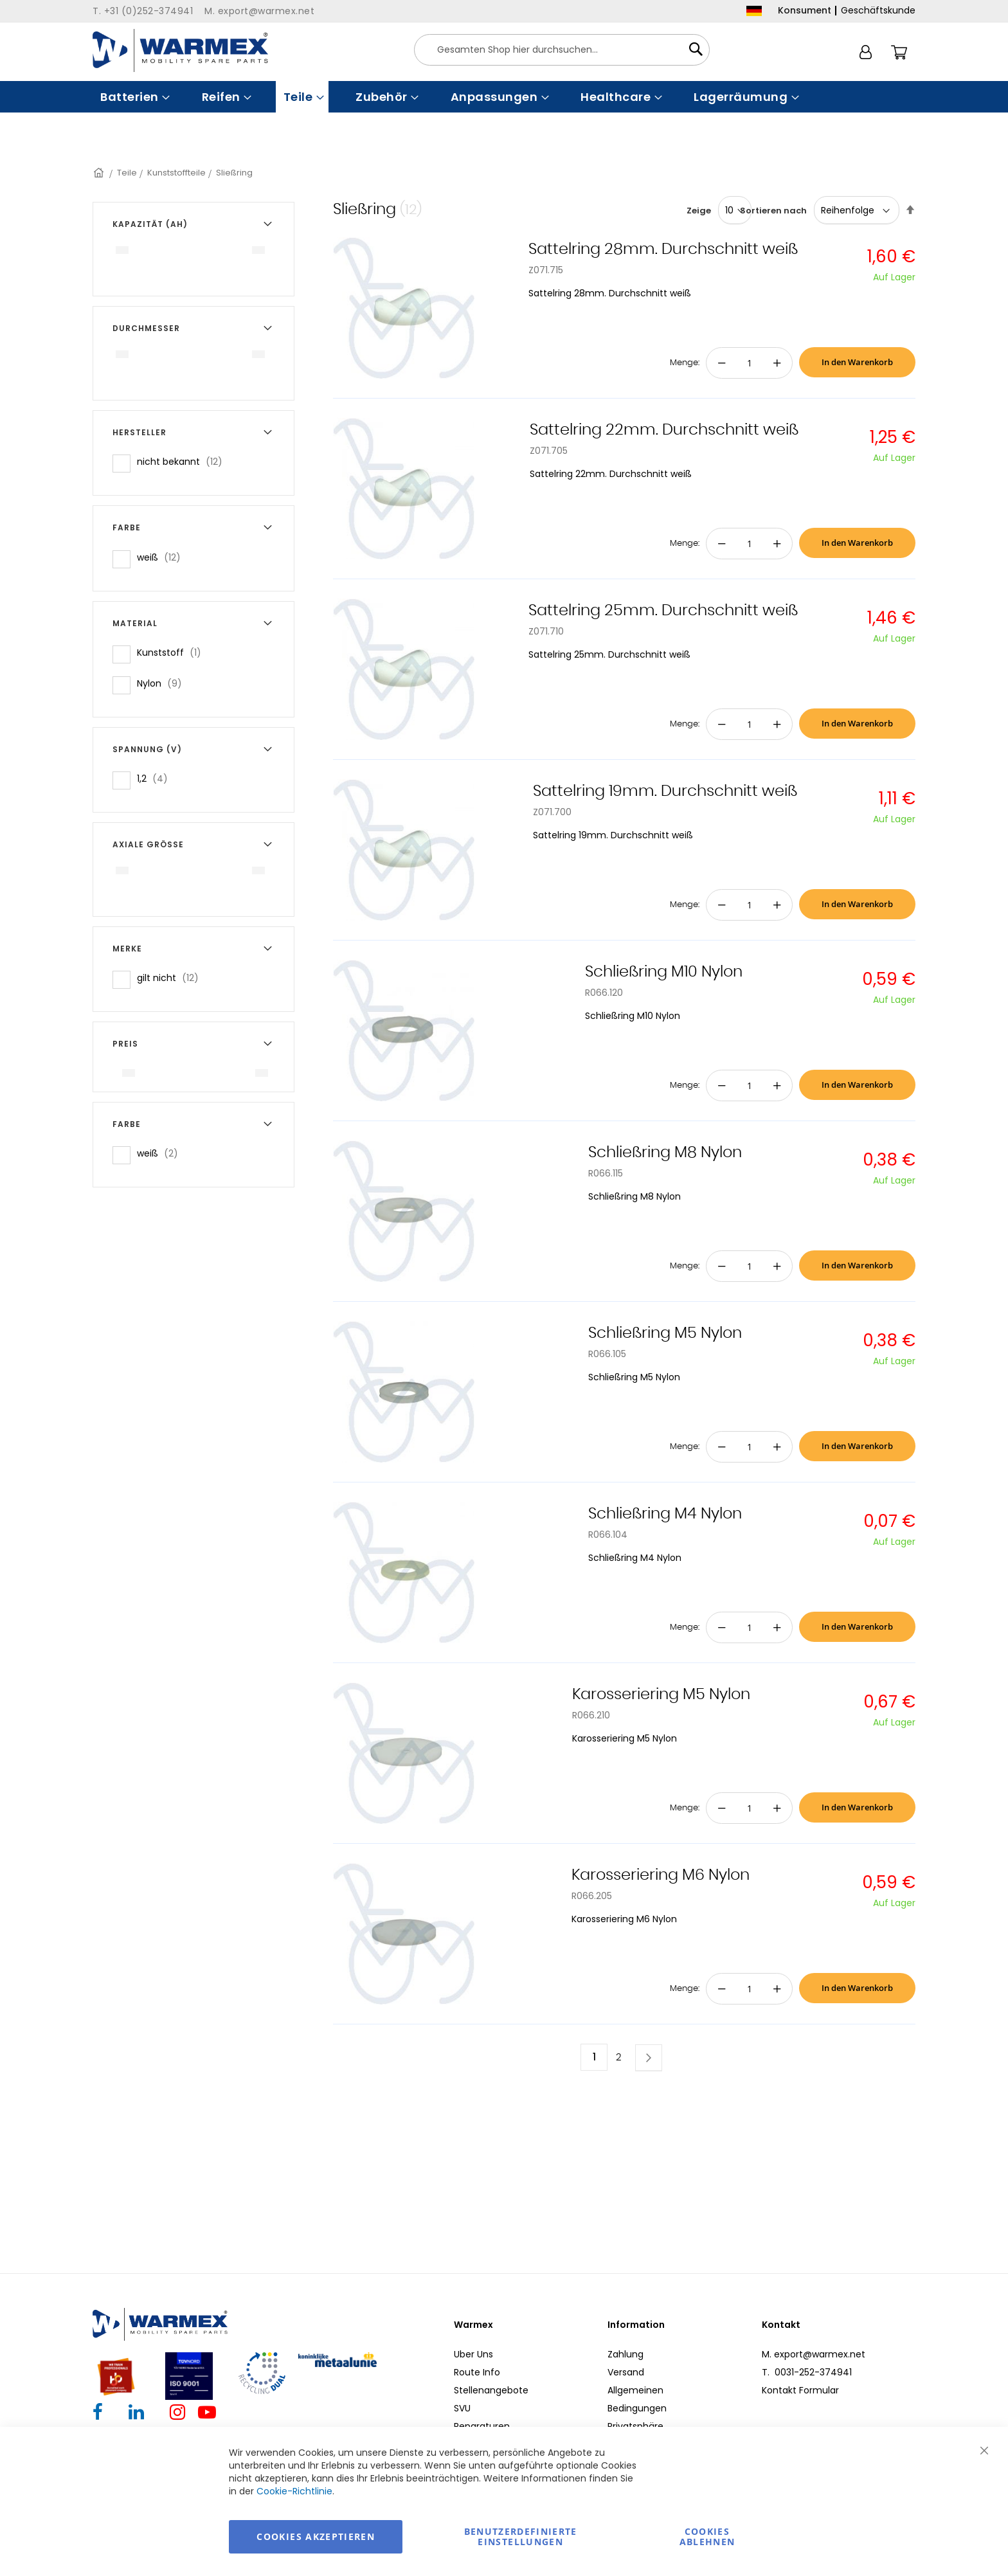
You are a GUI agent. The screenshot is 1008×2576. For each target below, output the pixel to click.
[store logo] (180, 50)
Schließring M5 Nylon (665, 1333)
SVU (462, 2408)
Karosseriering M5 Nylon (661, 1694)
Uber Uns (473, 2354)
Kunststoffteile (176, 173)
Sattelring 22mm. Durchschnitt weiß (664, 430)
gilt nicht (171, 977)
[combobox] (562, 50)
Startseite (100, 173)
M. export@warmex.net (813, 2354)
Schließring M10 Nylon (663, 972)
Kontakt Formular (800, 2390)
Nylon (163, 683)
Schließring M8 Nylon (665, 1152)
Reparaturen (482, 2426)
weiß (162, 557)
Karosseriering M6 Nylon (661, 1875)
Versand (626, 2372)
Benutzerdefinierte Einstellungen (520, 2536)
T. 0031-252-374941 (807, 2372)
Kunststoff (173, 652)
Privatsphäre (635, 2426)
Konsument (804, 10)
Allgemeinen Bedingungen (637, 2399)
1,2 (156, 778)
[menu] (504, 97)
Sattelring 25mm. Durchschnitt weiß (663, 610)
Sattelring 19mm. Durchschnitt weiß (665, 791)
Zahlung (626, 2354)
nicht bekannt (183, 461)
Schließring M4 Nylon (665, 1514)
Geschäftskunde (878, 10)
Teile (127, 173)
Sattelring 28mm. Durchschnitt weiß (663, 249)
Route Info (477, 2372)
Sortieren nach (773, 210)
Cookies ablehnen (707, 2536)
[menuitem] (134, 97)
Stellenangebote (491, 2390)
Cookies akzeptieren (315, 2536)
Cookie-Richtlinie (294, 2491)
